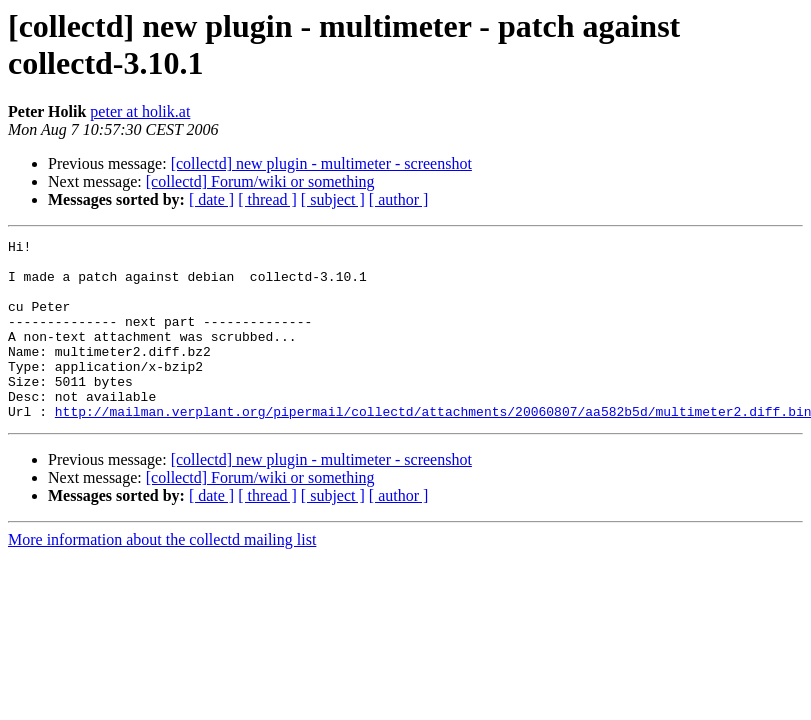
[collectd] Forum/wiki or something (260, 181)
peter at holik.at (140, 111)
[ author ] (399, 199)
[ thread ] (267, 199)
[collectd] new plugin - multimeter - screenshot (321, 163)
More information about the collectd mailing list (162, 575)
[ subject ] (333, 199)
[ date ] (211, 199)
